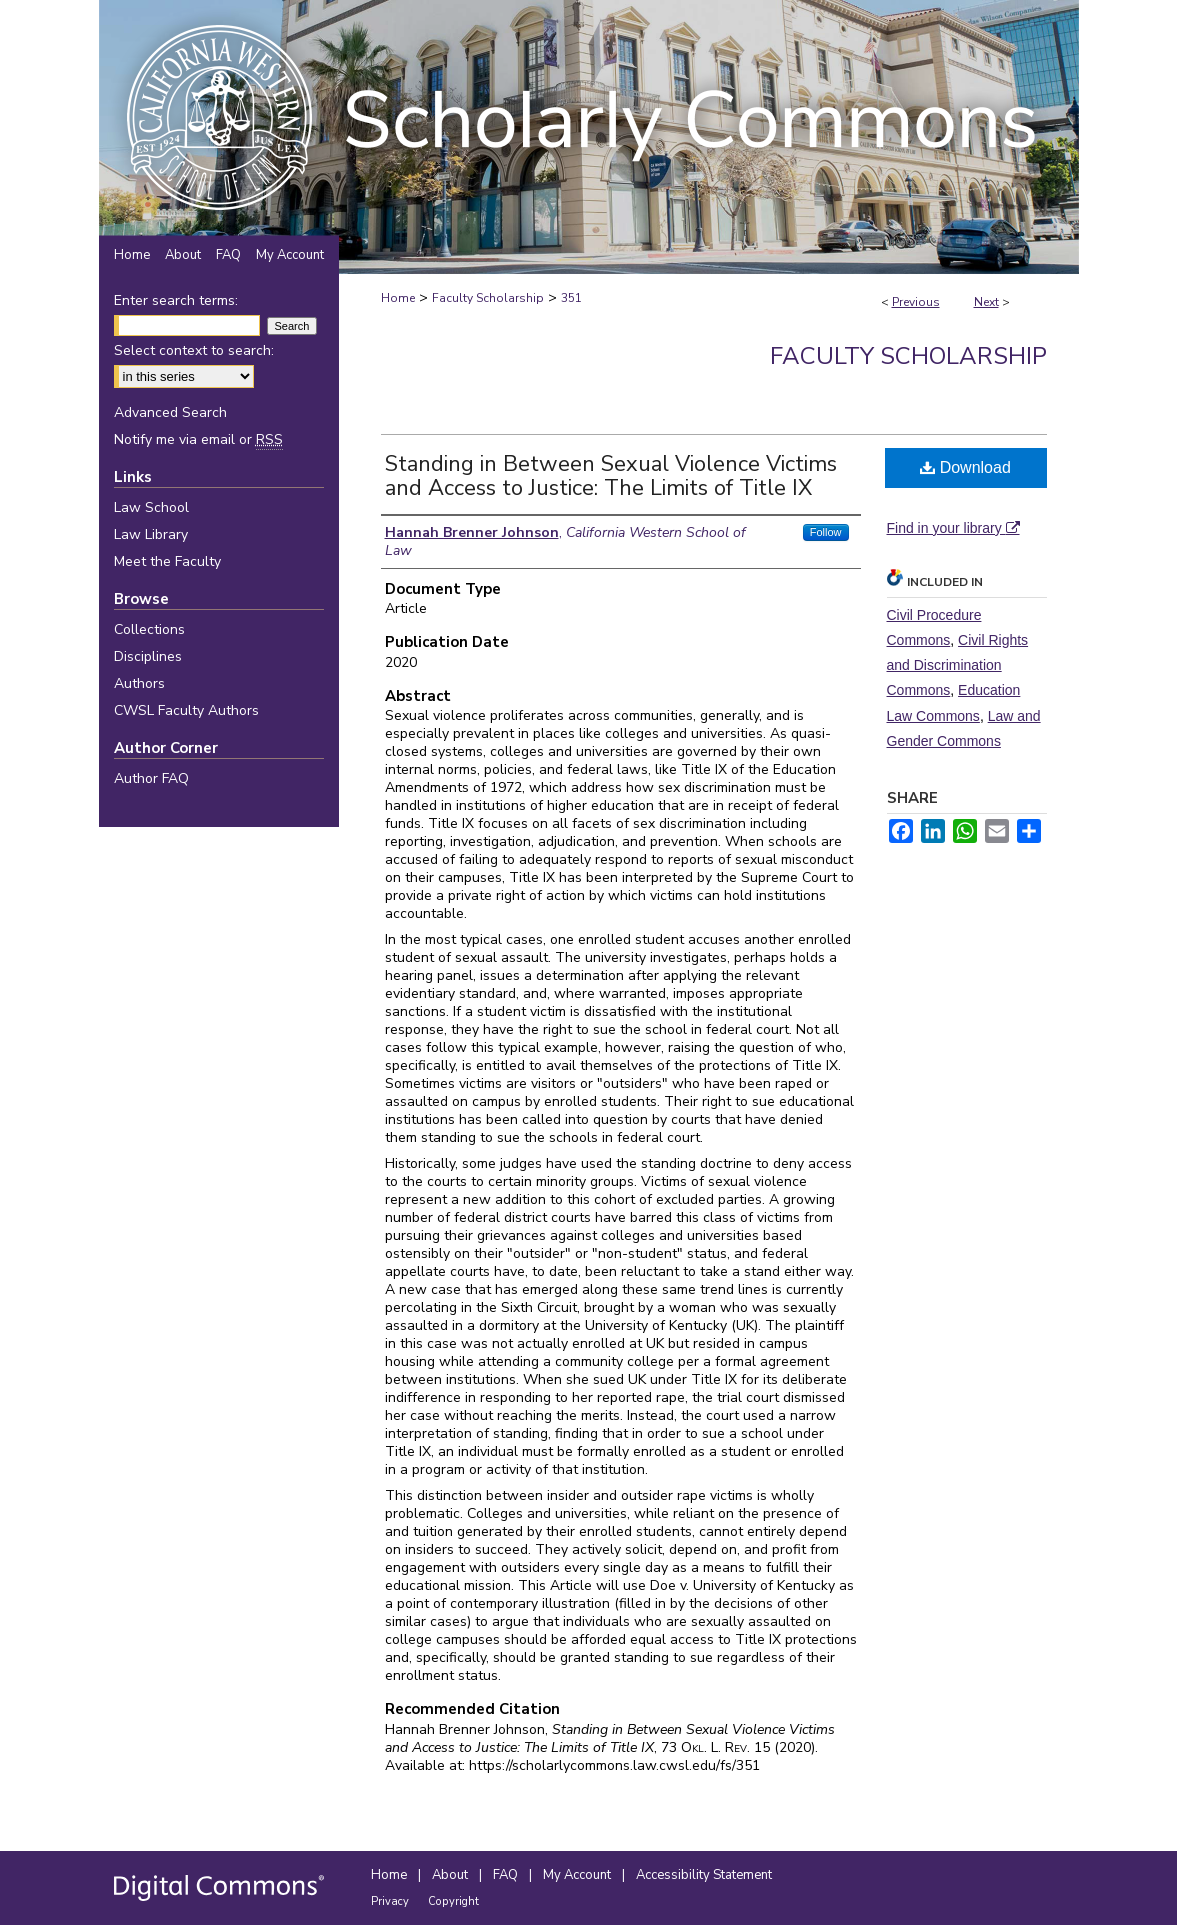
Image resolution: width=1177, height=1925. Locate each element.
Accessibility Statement (704, 1875)
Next (986, 302)
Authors (139, 683)
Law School (151, 507)
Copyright (453, 1901)
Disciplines (148, 656)
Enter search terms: (176, 300)
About (451, 1875)
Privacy (391, 1901)
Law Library (151, 534)
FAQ (507, 1875)
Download (965, 467)
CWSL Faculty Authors (186, 710)
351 (571, 298)
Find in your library (953, 528)
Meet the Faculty (167, 561)
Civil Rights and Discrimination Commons (958, 665)
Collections (149, 629)
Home (398, 298)
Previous (916, 302)
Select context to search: (194, 350)
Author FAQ (151, 778)
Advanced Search (170, 412)
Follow (826, 532)
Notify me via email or (198, 439)
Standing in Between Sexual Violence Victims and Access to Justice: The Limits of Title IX (611, 476)
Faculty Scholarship (488, 298)
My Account (578, 1875)
